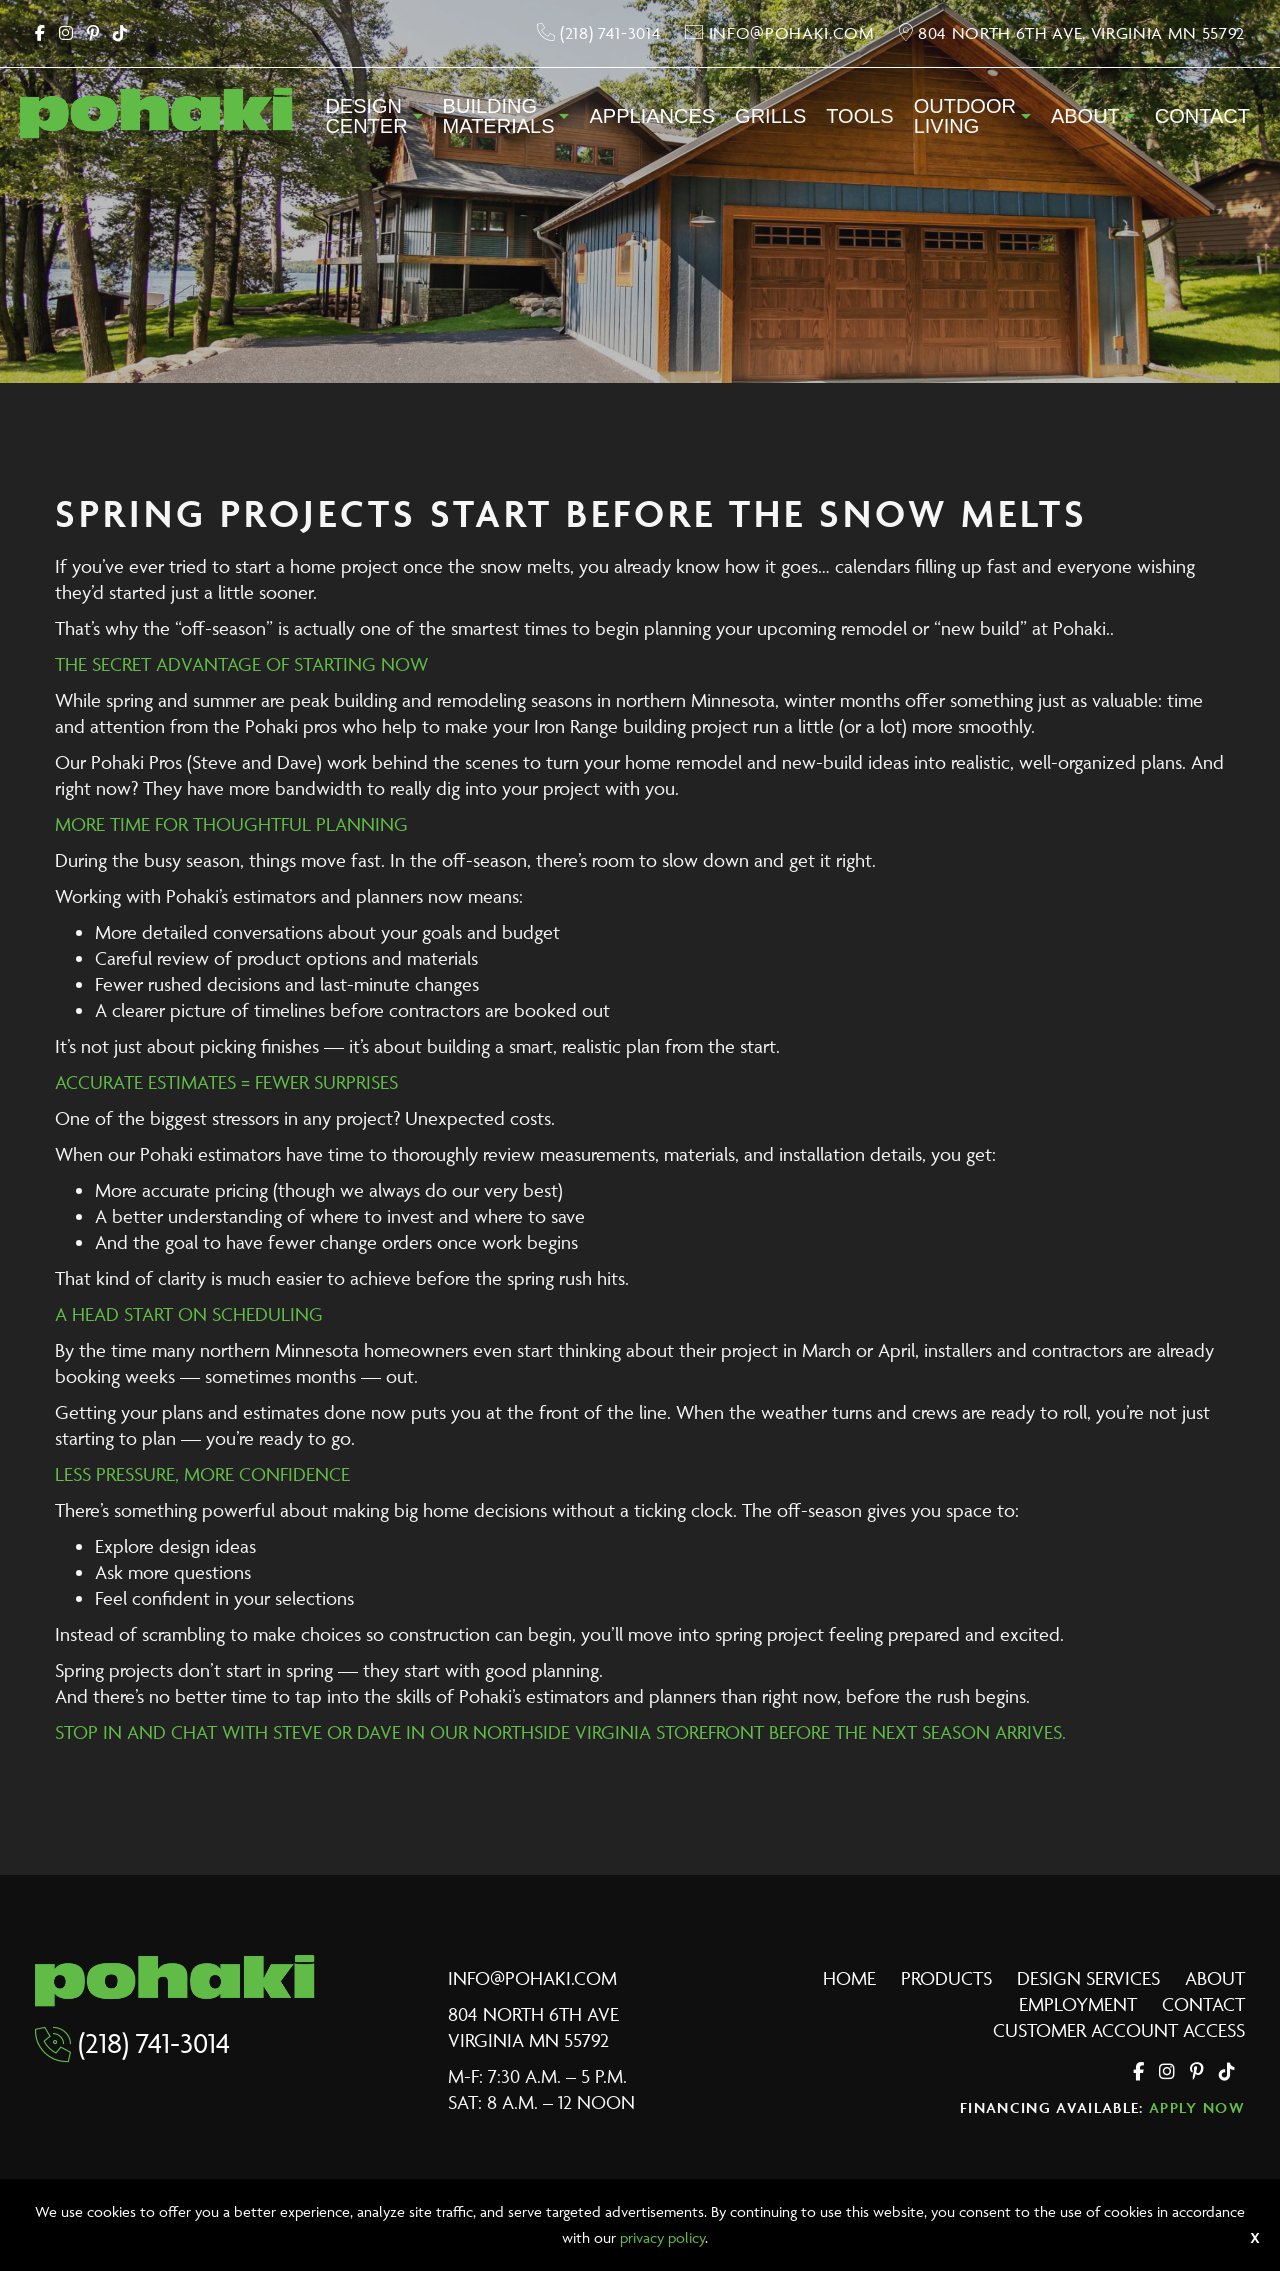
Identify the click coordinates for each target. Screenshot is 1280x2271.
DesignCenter (366, 116)
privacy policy (662, 2237)
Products (946, 1978)
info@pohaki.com (532, 1978)
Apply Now (1197, 2107)
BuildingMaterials (499, 116)
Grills (770, 116)
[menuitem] (373, 122)
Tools (859, 116)
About (1085, 116)
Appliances (652, 116)
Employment (1078, 2004)
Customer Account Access (1119, 2030)
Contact (1202, 116)
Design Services (1088, 1978)
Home (849, 1978)
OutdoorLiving (965, 116)
